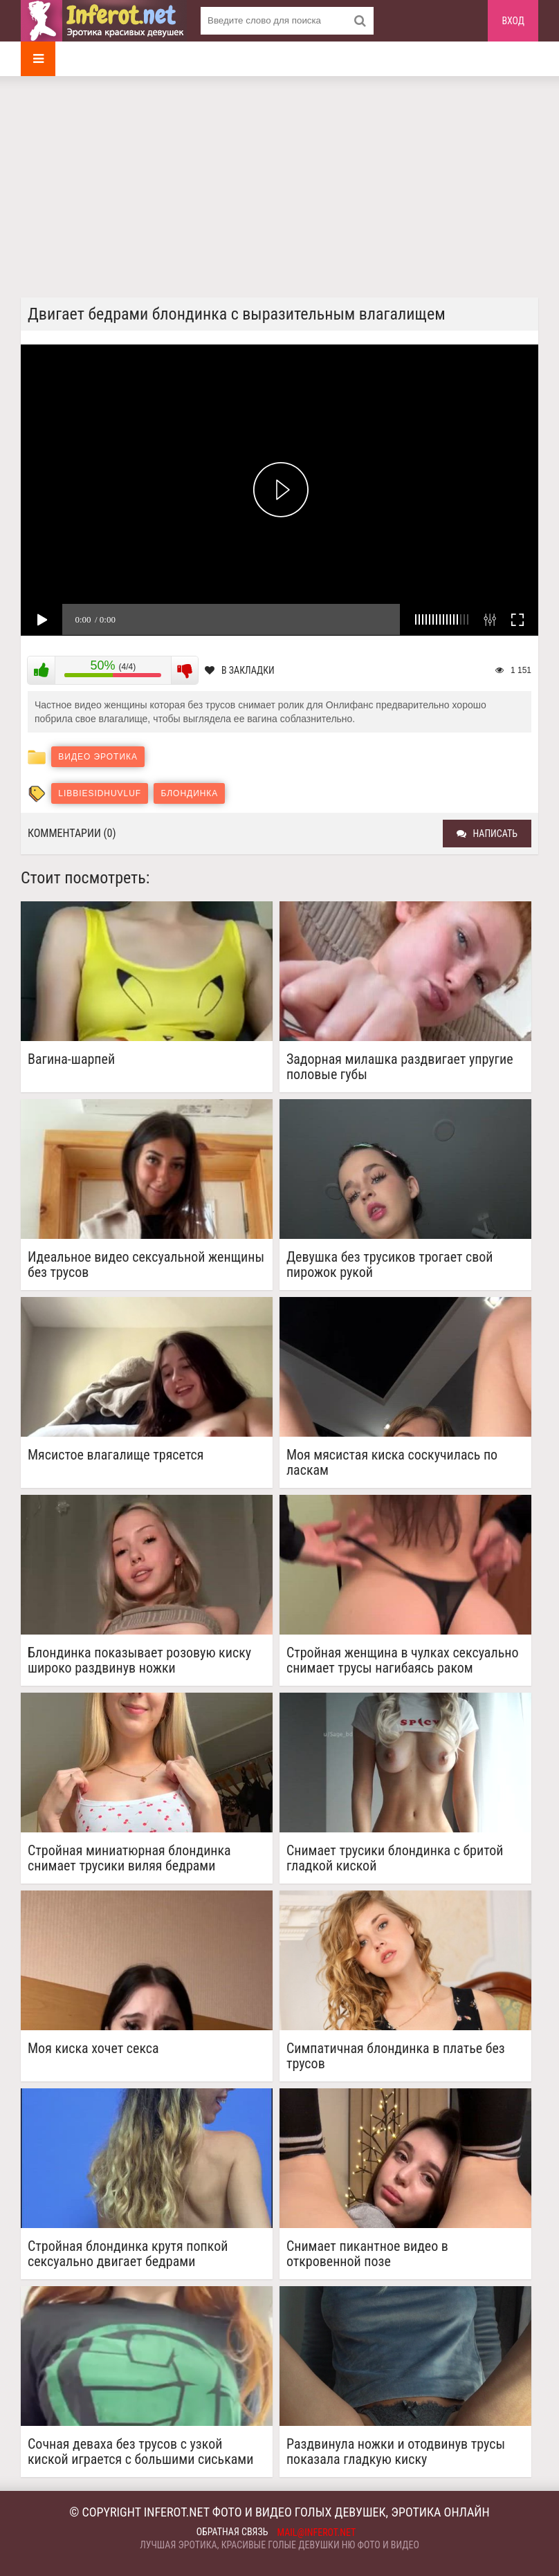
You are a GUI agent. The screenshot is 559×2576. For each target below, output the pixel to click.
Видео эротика (98, 757)
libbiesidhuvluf (99, 793)
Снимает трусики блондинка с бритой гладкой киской (395, 1858)
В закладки (240, 670)
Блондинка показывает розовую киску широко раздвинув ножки (139, 1660)
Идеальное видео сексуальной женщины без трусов (146, 1264)
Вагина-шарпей (71, 1059)
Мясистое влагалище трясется (115, 1455)
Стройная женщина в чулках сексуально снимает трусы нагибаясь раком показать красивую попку (402, 1660)
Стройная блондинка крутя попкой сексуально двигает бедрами (128, 2253)
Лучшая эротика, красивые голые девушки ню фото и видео (279, 2544)
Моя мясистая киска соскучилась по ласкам (391, 1462)
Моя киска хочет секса (93, 2049)
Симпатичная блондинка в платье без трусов (395, 2056)
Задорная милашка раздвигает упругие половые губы (399, 1066)
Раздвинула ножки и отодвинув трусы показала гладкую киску (395, 2451)
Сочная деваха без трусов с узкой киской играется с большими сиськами (140, 2451)
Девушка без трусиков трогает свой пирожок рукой (389, 1264)
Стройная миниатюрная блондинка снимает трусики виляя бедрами (129, 1858)
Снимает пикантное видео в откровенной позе (367, 2253)
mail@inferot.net (316, 2532)
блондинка (189, 793)
